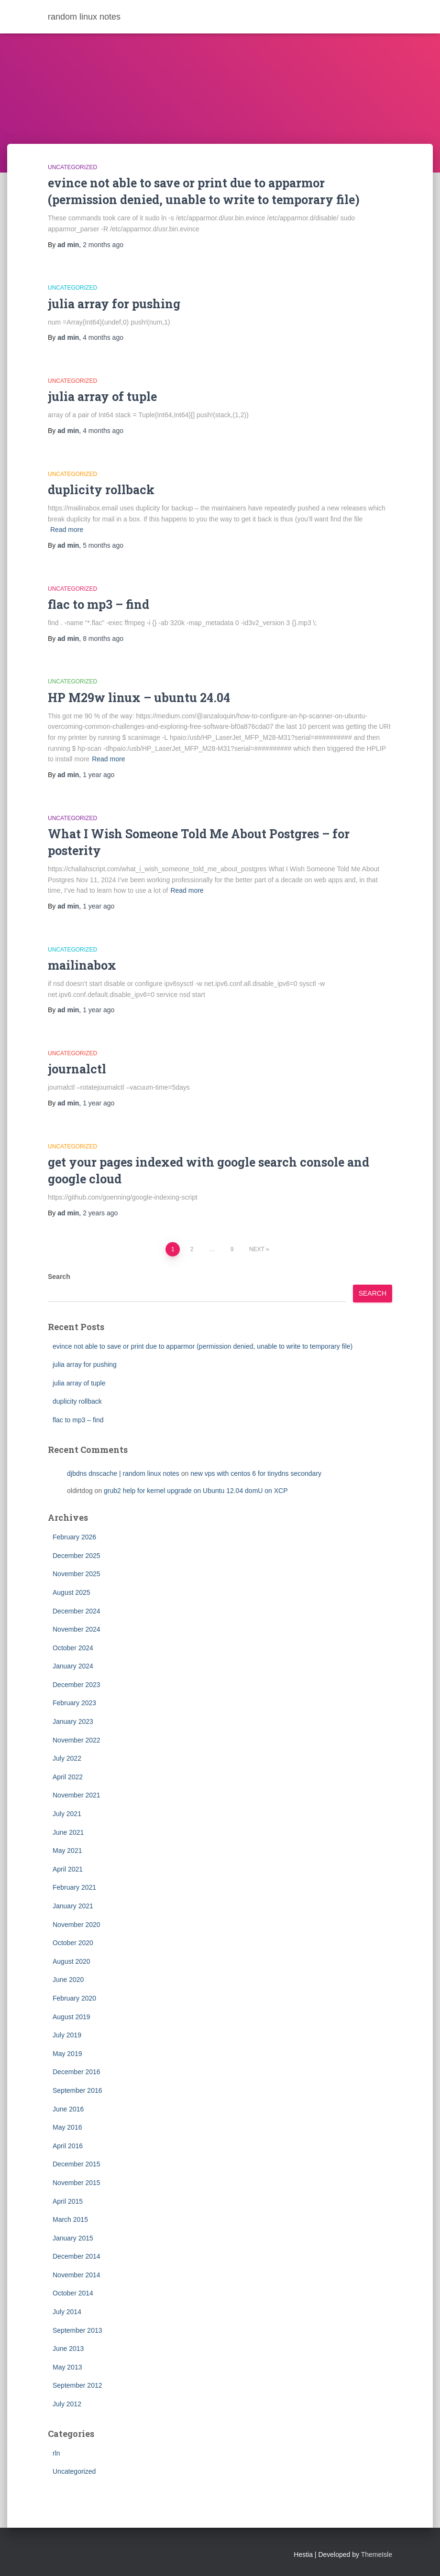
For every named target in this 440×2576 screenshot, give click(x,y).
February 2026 (74, 1537)
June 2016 (68, 2109)
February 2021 (74, 1887)
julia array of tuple (102, 396)
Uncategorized (72, 167)
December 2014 (76, 2256)
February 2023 (74, 1703)
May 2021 (67, 1850)
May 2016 (67, 2127)
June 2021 (68, 1832)
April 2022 (68, 1777)
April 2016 (68, 2146)
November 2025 (76, 1574)
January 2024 (73, 1666)
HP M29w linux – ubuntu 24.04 (139, 697)
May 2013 (67, 2367)
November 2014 (76, 2275)
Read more (66, 529)
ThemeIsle (376, 2554)
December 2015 (76, 2164)
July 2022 (67, 1758)
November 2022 (76, 1740)
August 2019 (71, 2017)
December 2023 (76, 1684)
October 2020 (73, 1943)
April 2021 (68, 1869)
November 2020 (76, 1924)
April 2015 (68, 2201)
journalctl (77, 1069)
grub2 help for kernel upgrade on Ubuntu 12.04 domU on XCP (195, 1490)
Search (59, 1276)
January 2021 (73, 1906)
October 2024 (73, 1648)
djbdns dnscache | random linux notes (123, 1473)
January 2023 (73, 1721)
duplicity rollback (101, 490)
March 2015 (70, 2219)
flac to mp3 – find (98, 604)
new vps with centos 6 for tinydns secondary (255, 1473)
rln (56, 2453)
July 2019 (67, 2035)
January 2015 (73, 2238)
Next (256, 1249)
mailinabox (82, 965)
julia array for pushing (114, 304)
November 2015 (76, 2182)
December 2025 (76, 1555)
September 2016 (77, 2090)
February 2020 (74, 1998)
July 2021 (67, 1814)
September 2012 (77, 2385)
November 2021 (76, 1795)
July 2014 (67, 2312)
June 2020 (68, 1979)
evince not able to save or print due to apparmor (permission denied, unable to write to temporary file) (202, 1346)
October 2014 (73, 2293)
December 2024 (76, 1611)
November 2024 (76, 1629)
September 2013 (77, 2330)
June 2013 (68, 2348)
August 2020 (71, 1961)
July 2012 (67, 2404)
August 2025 (71, 1592)
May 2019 (67, 2053)
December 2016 (76, 2072)
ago (103, 245)
